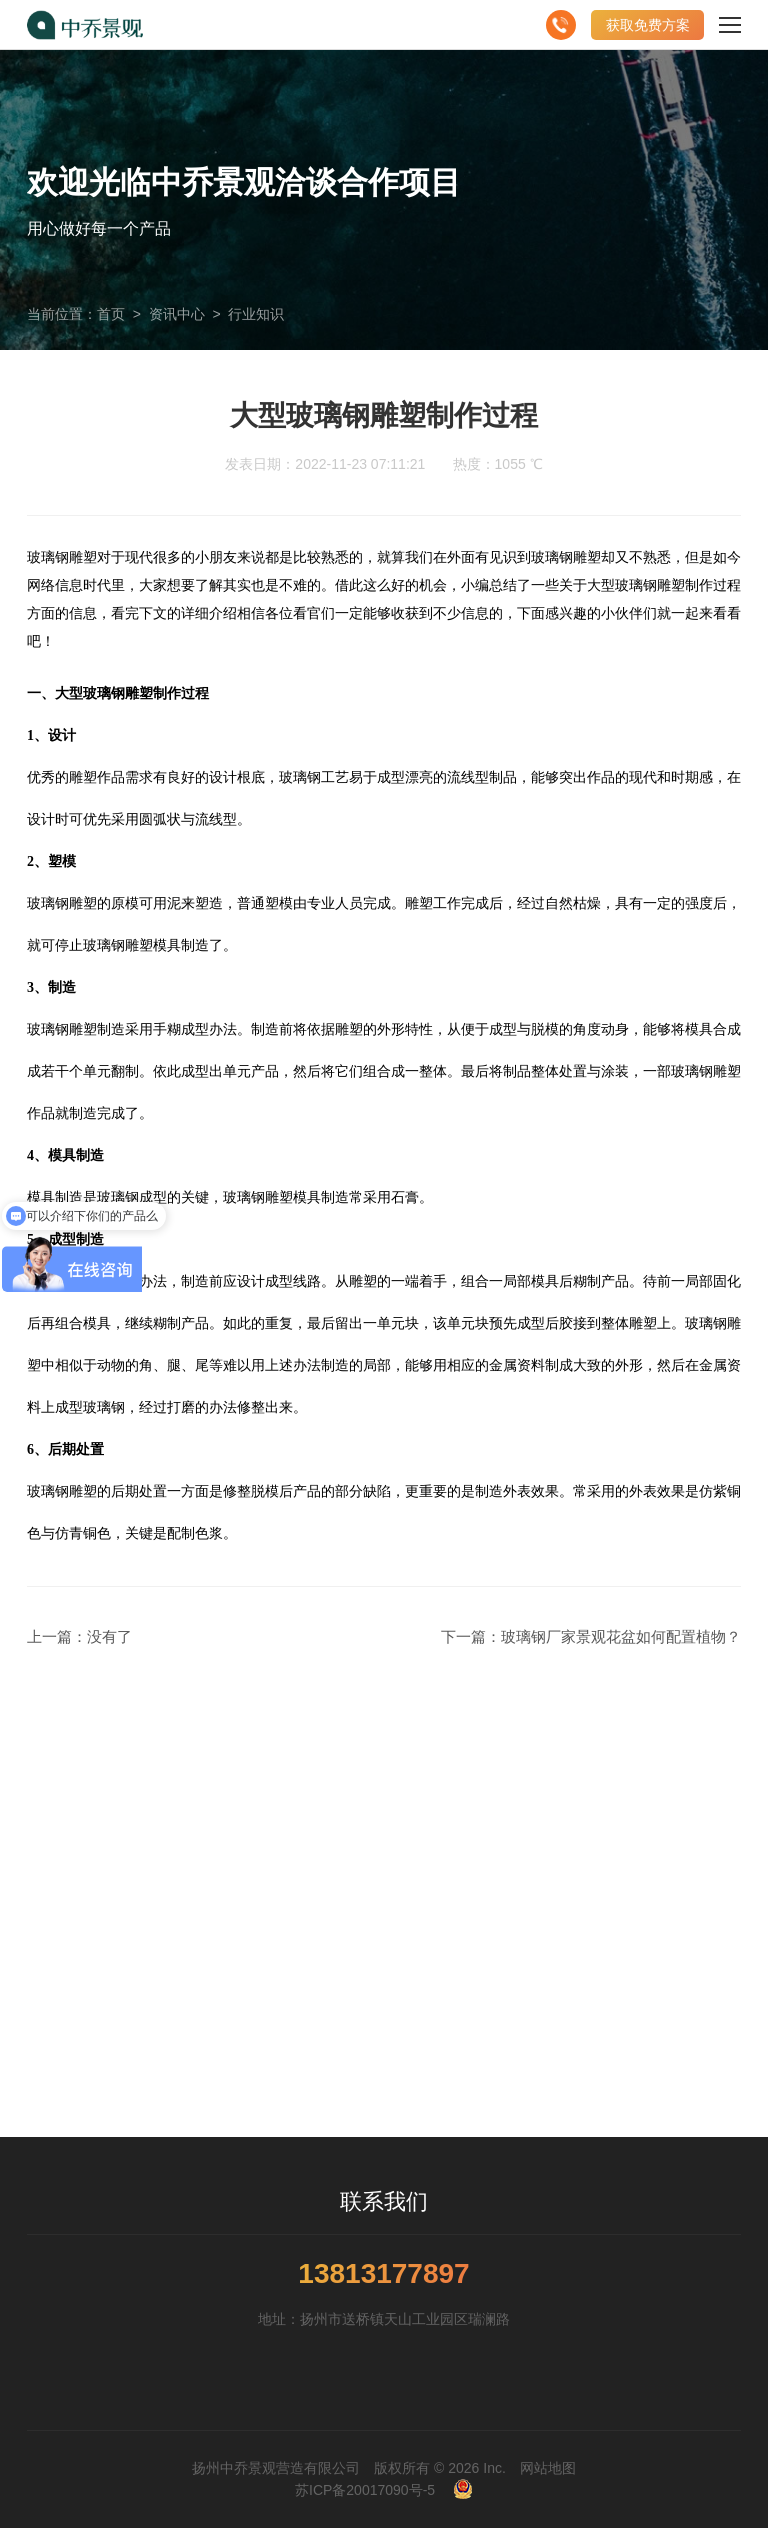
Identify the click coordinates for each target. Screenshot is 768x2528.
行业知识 (256, 314)
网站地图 (548, 2468)
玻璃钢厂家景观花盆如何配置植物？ (621, 1636)
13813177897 (383, 2274)
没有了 (109, 1636)
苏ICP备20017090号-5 (365, 2490)
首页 (111, 314)
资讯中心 (177, 314)
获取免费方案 (648, 25)
